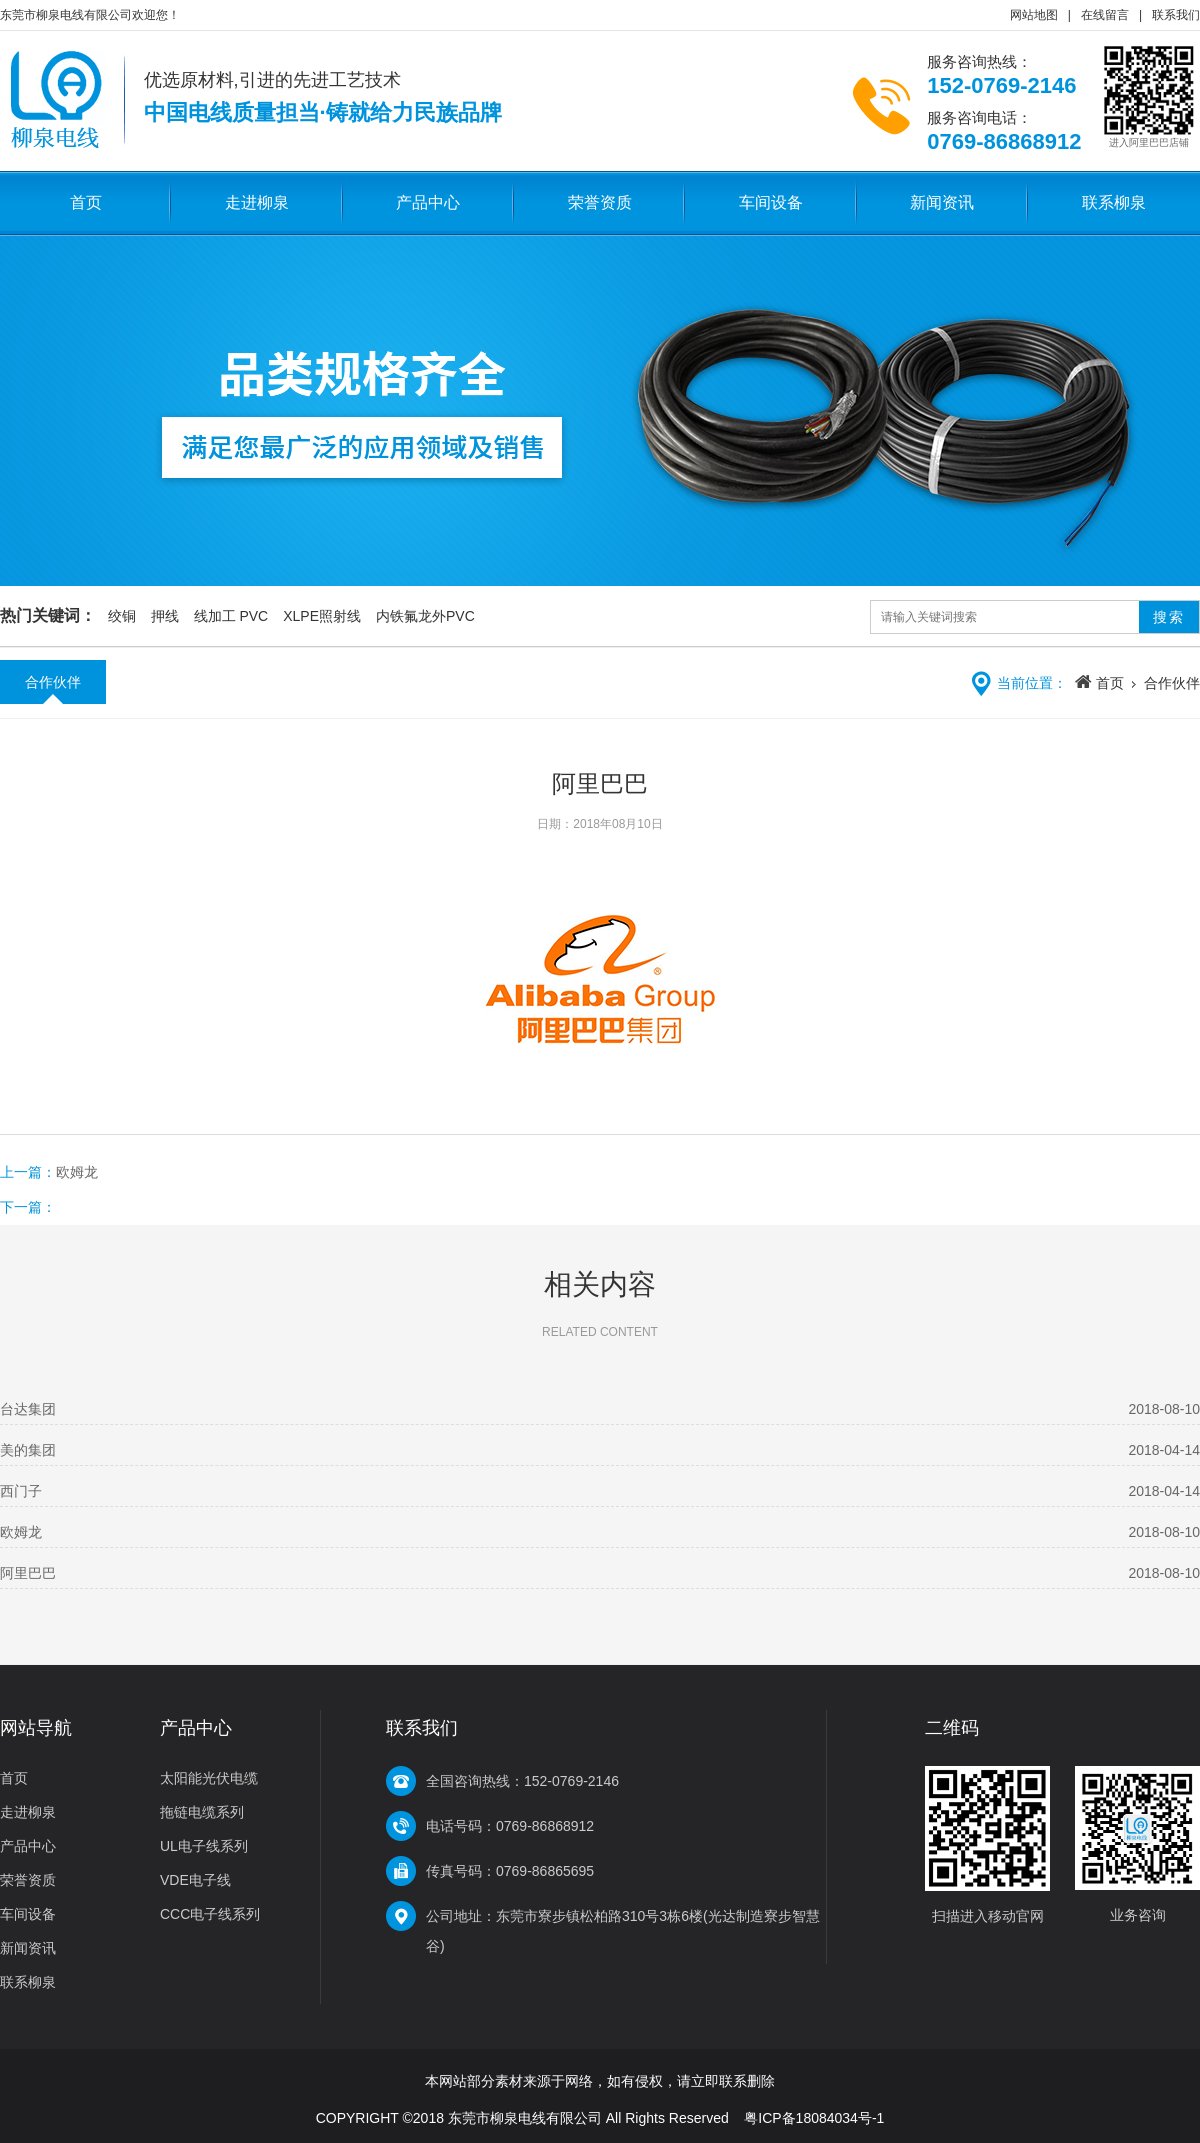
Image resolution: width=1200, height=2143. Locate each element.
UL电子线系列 (204, 1846)
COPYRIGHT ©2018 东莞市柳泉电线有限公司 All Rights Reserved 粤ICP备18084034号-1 (600, 2118)
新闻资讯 (942, 202)
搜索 (1169, 617)
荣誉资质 (600, 202)
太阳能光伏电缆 (209, 1778)
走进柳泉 (257, 202)
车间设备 (771, 202)
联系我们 (1176, 15)
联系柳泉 (1114, 202)
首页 (86, 202)
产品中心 (428, 202)
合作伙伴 (53, 682)
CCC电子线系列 (210, 1914)
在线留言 (1105, 15)
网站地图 (1034, 15)
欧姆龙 (77, 1172)
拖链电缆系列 (202, 1812)
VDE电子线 (195, 1880)
